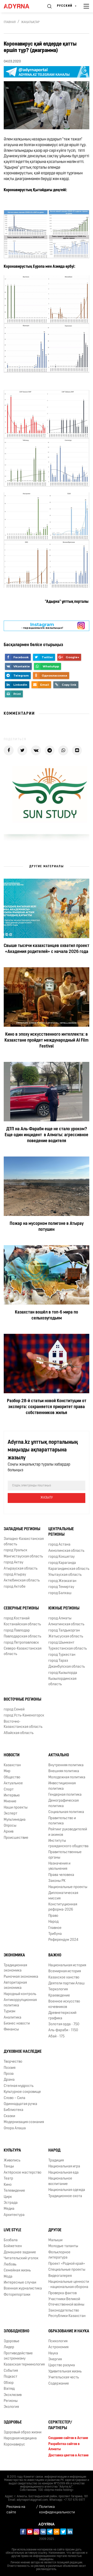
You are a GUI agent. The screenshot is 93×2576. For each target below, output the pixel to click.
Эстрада (11, 2203)
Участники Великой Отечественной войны (66, 2301)
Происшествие (16, 1838)
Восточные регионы (22, 1700)
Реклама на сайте (15, 2509)
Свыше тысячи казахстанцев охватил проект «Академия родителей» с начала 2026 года (46, 949)
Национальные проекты (67, 1887)
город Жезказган (62, 1581)
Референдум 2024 (63, 1940)
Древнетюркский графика (62, 2015)
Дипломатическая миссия (63, 1895)
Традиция (56, 2160)
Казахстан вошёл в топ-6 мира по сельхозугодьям (46, 1315)
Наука (53, 2353)
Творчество (13, 2062)
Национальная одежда (66, 2190)
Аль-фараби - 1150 (63, 2030)
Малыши (55, 2240)
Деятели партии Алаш (66, 1983)
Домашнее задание (20, 2252)
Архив (8, 1832)
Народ (53, 1922)
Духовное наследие (23, 2052)
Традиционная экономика (15, 1968)
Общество (12, 1777)
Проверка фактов (62, 2293)
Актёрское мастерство (22, 2173)
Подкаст (10, 2377)
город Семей (14, 1709)
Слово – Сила (14, 2098)
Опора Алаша (15, 2128)
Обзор (9, 2383)
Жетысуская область (65, 1636)
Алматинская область (66, 1624)
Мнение (10, 1801)
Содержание (58, 2384)
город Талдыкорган (64, 1630)
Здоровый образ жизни (22, 2432)
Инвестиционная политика (62, 1786)
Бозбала (11, 2240)
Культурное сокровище (22, 2092)
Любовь (10, 2264)
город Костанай (17, 1618)
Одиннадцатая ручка (20, 2104)
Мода (8, 2277)
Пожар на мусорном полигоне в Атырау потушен (47, 1226)
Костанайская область (22, 1624)
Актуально (58, 1755)
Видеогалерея (60, 2276)
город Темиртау (61, 1587)
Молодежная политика (66, 1777)
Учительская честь (63, 2377)
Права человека (61, 1875)
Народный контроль (20, 1994)
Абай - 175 (56, 2036)
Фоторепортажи (17, 2295)
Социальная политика (66, 1812)
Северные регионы (21, 1608)
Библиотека (13, 2110)
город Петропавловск (21, 1643)
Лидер (9, 2347)
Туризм (9, 2011)
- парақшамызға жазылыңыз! (42, 626)
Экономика (14, 1955)
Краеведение (59, 1996)
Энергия (55, 2359)
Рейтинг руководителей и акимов (67, 1832)
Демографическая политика (63, 1803)
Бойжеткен (13, 2246)
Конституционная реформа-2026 (62, 1907)
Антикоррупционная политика (20, 2002)
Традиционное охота (65, 2196)
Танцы (9, 2166)
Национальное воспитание (60, 2181)
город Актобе (15, 1587)
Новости (12, 1755)
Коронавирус (14, 2444)
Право (53, 1916)
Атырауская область (20, 1569)
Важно (54, 1955)
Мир (7, 1771)
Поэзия (9, 2068)
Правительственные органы (65, 1854)
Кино (8, 2185)
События (11, 2371)
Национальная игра (64, 2166)
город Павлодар (17, 1630)
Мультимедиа (15, 1820)
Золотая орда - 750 (63, 2024)
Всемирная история (64, 1971)
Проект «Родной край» (66, 2264)
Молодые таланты (63, 2246)
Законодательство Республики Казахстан (67, 2313)
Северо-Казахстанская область (22, 1651)
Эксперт (10, 1813)
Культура (12, 2151)
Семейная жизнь (17, 2270)
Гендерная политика (65, 1795)
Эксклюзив (13, 2395)
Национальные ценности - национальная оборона (68, 2284)
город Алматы (59, 1618)
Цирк (8, 2197)
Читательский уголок (21, 2258)
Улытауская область (65, 1575)
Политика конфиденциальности (57, 2509)
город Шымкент (61, 1643)
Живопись (12, 2160)
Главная (10, 22)
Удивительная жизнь (65, 2371)
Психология (57, 2341)
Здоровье (11, 2341)
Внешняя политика (63, 1771)
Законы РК (56, 1881)
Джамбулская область (66, 1667)
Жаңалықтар (30, 22)
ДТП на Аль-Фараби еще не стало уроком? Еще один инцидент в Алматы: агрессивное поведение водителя (46, 1135)
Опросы (10, 1826)
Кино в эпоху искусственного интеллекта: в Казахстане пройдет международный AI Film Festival (46, 1040)
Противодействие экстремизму (18, 2356)
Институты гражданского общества (68, 1843)
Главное (55, 1928)
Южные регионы (63, 1608)
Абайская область (18, 1733)
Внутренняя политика (66, 1765)
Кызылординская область (62, 1681)
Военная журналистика (23, 2288)
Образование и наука (68, 2331)
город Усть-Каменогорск (24, 1715)
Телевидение (14, 2191)
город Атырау (15, 1575)
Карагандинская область (68, 1569)
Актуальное (13, 1783)
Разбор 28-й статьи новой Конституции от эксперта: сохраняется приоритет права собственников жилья (46, 1407)
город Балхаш (59, 1593)
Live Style (12, 2230)
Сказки (9, 2116)
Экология (11, 2407)
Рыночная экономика (21, 1977)
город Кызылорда (62, 1673)
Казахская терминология (24, 2364)
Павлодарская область (22, 1636)
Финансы (11, 2029)
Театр (8, 2179)
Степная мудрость (18, 2086)
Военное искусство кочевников (64, 2004)
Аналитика (12, 2018)
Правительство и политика (62, 1820)
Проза (9, 2074)
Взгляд (9, 2389)
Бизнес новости (17, 2023)
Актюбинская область (22, 1580)
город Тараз (58, 1661)
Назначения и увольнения (59, 1866)
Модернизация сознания (24, 2122)
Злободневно (16, 2331)
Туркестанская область (67, 1649)
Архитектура (14, 2215)
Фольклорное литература (59, 2255)
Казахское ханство (63, 1977)
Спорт (9, 1789)
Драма (9, 2080)
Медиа (9, 2209)
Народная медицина (20, 2438)
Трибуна (55, 1934)
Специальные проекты (66, 2270)
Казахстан (12, 1765)
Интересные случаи (20, 2283)
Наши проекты (16, 1808)
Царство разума (61, 2365)
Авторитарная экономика (15, 1985)
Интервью (12, 1795)
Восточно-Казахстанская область (23, 1724)
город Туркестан (61, 1655)
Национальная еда (63, 2173)
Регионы (11, 2401)
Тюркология (58, 1989)
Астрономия (58, 2347)
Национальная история (67, 1965)
